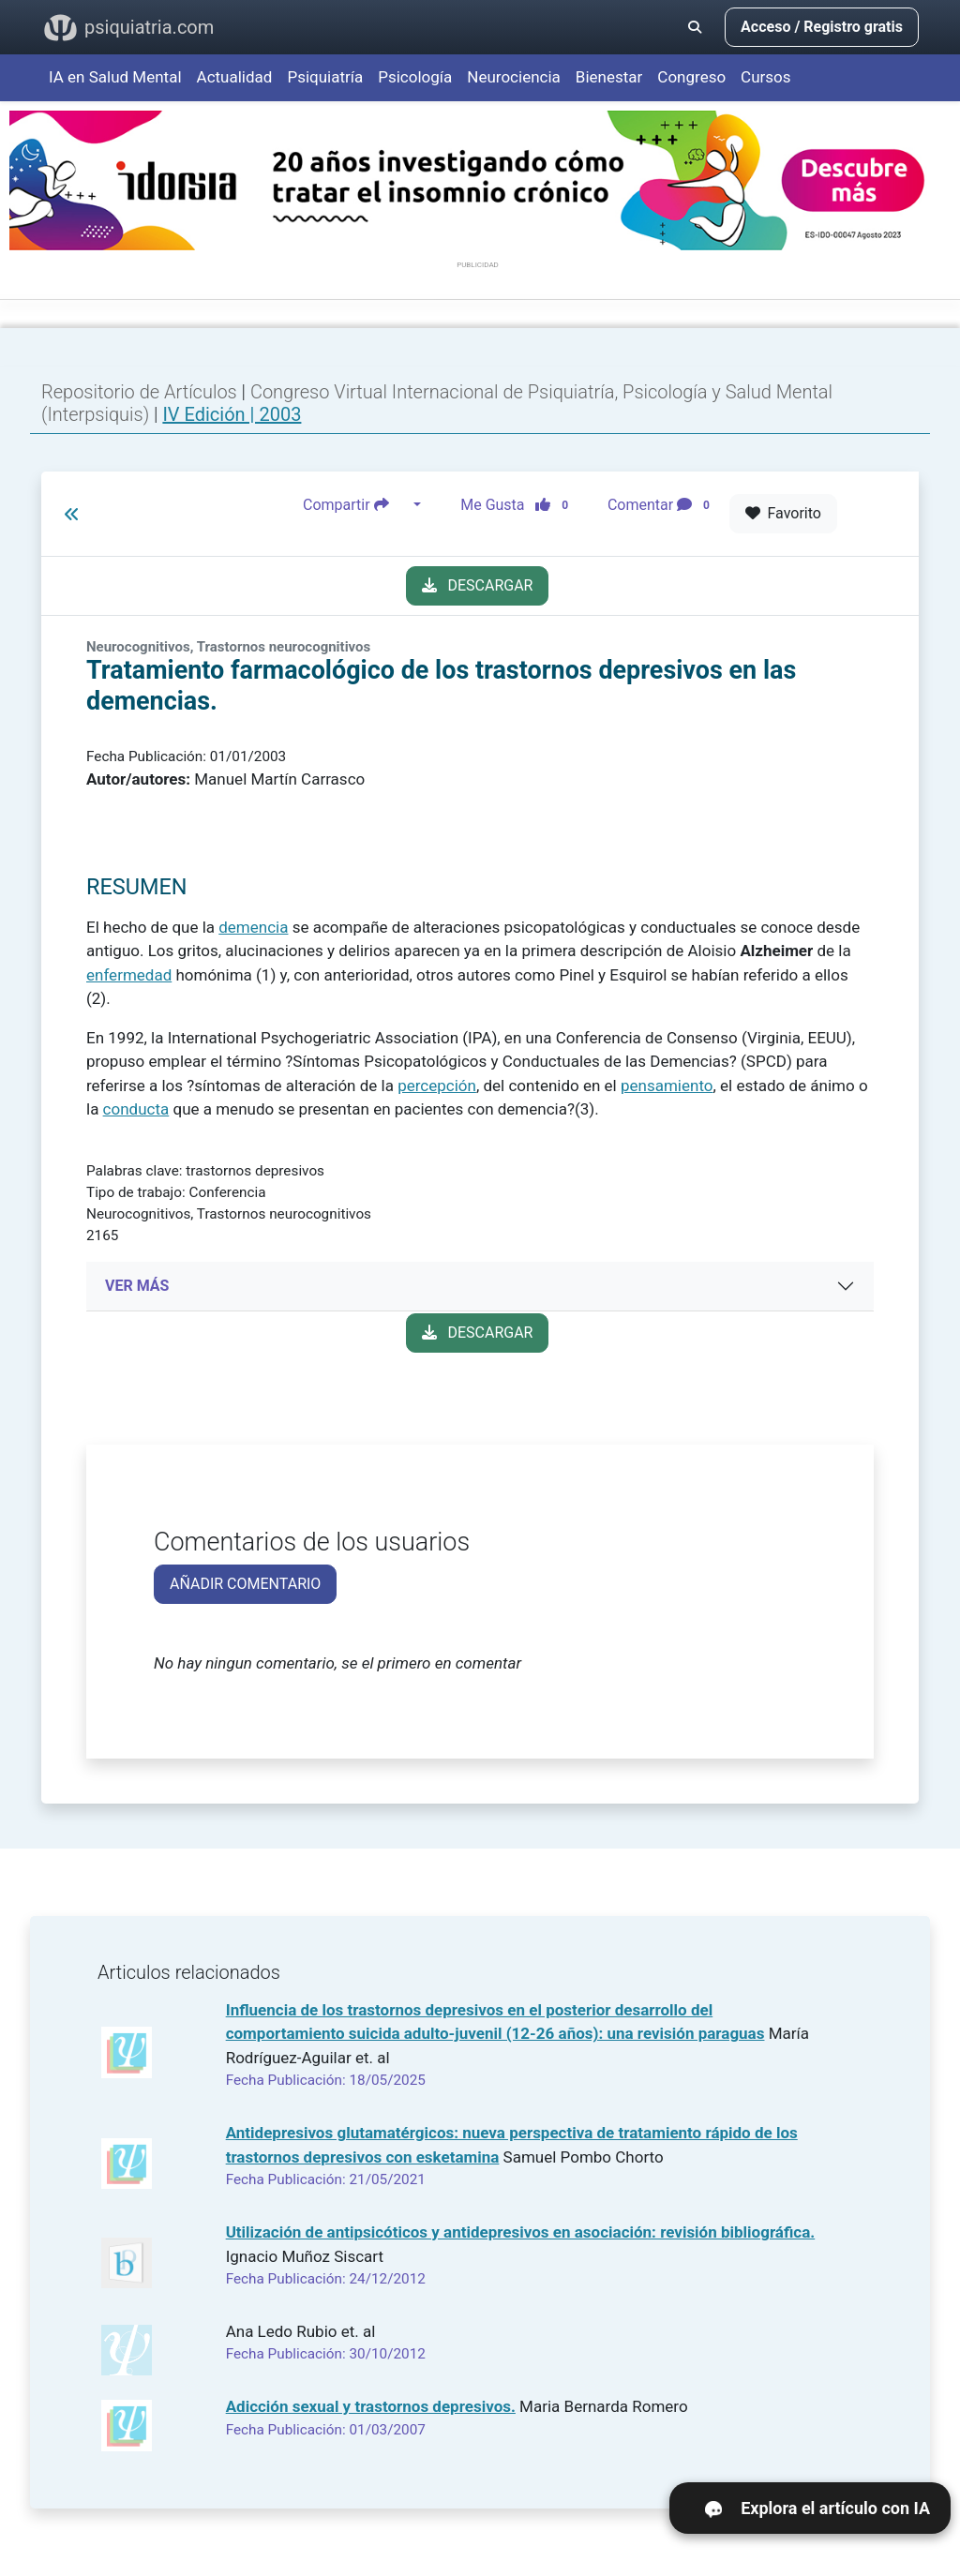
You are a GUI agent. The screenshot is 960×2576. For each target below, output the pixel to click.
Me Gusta (519, 505)
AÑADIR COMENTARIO (245, 1584)
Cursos (765, 76)
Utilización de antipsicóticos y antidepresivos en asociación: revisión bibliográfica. (521, 2232)
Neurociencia (514, 76)
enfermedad (129, 975)
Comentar (662, 505)
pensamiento (667, 1085)
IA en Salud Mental (115, 76)
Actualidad (235, 76)
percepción (437, 1085)
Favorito (783, 513)
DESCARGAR (477, 585)
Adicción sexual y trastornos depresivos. (371, 2406)
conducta (136, 1109)
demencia (253, 927)
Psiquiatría (325, 76)
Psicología (415, 76)
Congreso (691, 76)
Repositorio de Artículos (139, 392)
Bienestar (609, 76)
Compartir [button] (356, 505)
